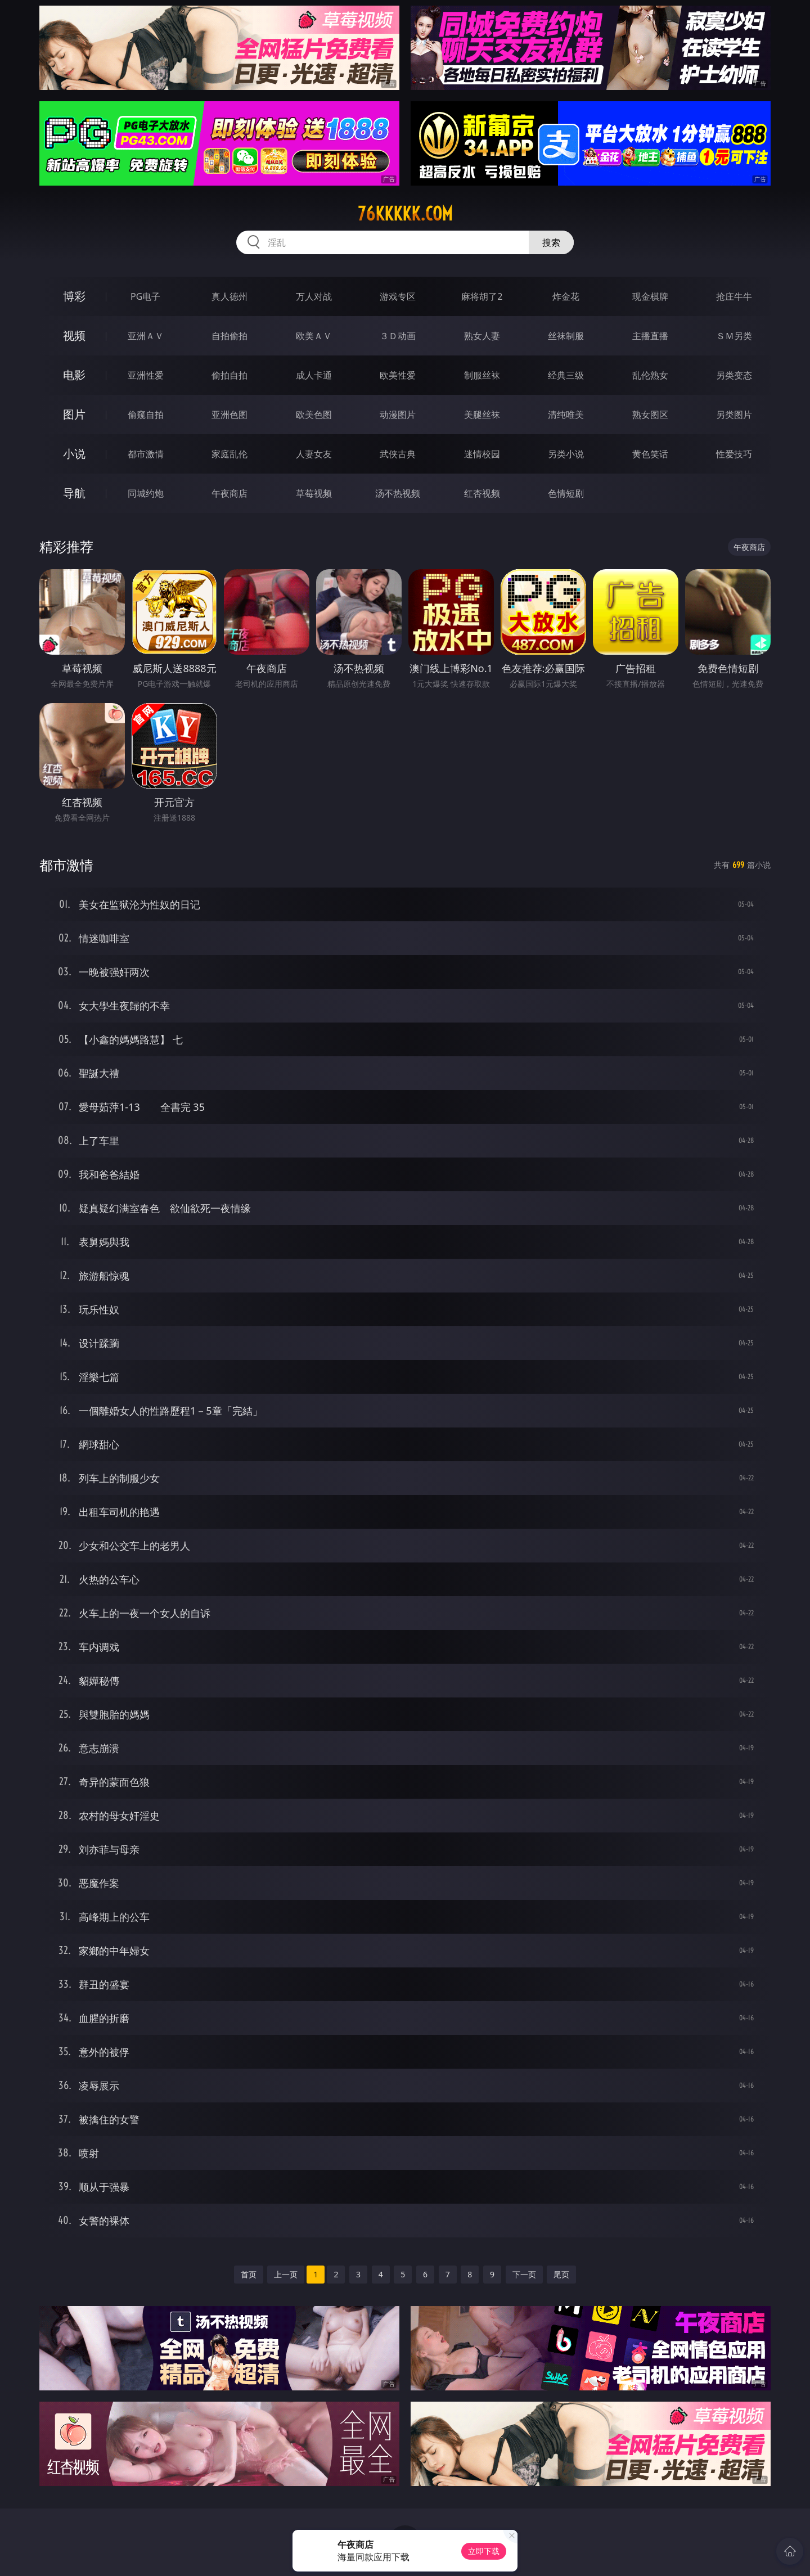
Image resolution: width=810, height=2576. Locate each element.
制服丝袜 (482, 375)
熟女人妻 (482, 336)
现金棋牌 (650, 296)
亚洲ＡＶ (146, 336)
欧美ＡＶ (314, 336)
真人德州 (230, 296)
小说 (74, 453)
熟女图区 (650, 414)
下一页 (524, 2274)
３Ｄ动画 (398, 336)
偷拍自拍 (230, 375)
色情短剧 (566, 493)
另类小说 (566, 454)
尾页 (561, 2274)
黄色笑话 (650, 454)
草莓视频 (314, 493)
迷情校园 (482, 454)
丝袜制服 (566, 336)
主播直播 (650, 336)
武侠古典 (398, 454)
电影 (74, 374)
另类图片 (734, 414)
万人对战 (314, 296)
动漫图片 (398, 414)
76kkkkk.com (405, 213)
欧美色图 (314, 414)
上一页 (286, 2274)
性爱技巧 (734, 454)
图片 (74, 414)
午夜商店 (230, 493)
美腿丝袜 (482, 414)
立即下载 (484, 2551)
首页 (248, 2274)
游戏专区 (398, 296)
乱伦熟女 (650, 375)
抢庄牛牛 (734, 296)
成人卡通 (314, 375)
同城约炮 (146, 493)
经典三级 (566, 375)
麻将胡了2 (481, 296)
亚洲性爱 (146, 375)
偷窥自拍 (146, 414)
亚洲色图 (230, 414)
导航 (74, 493)
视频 (74, 335)
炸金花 (565, 296)
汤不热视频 (397, 493)
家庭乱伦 (230, 454)
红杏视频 (482, 493)
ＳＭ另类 (734, 336)
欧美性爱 (398, 375)
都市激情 (146, 454)
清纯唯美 (566, 414)
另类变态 (734, 375)
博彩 (74, 296)
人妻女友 (314, 454)
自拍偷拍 (230, 336)
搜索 (551, 242)
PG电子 (145, 296)
